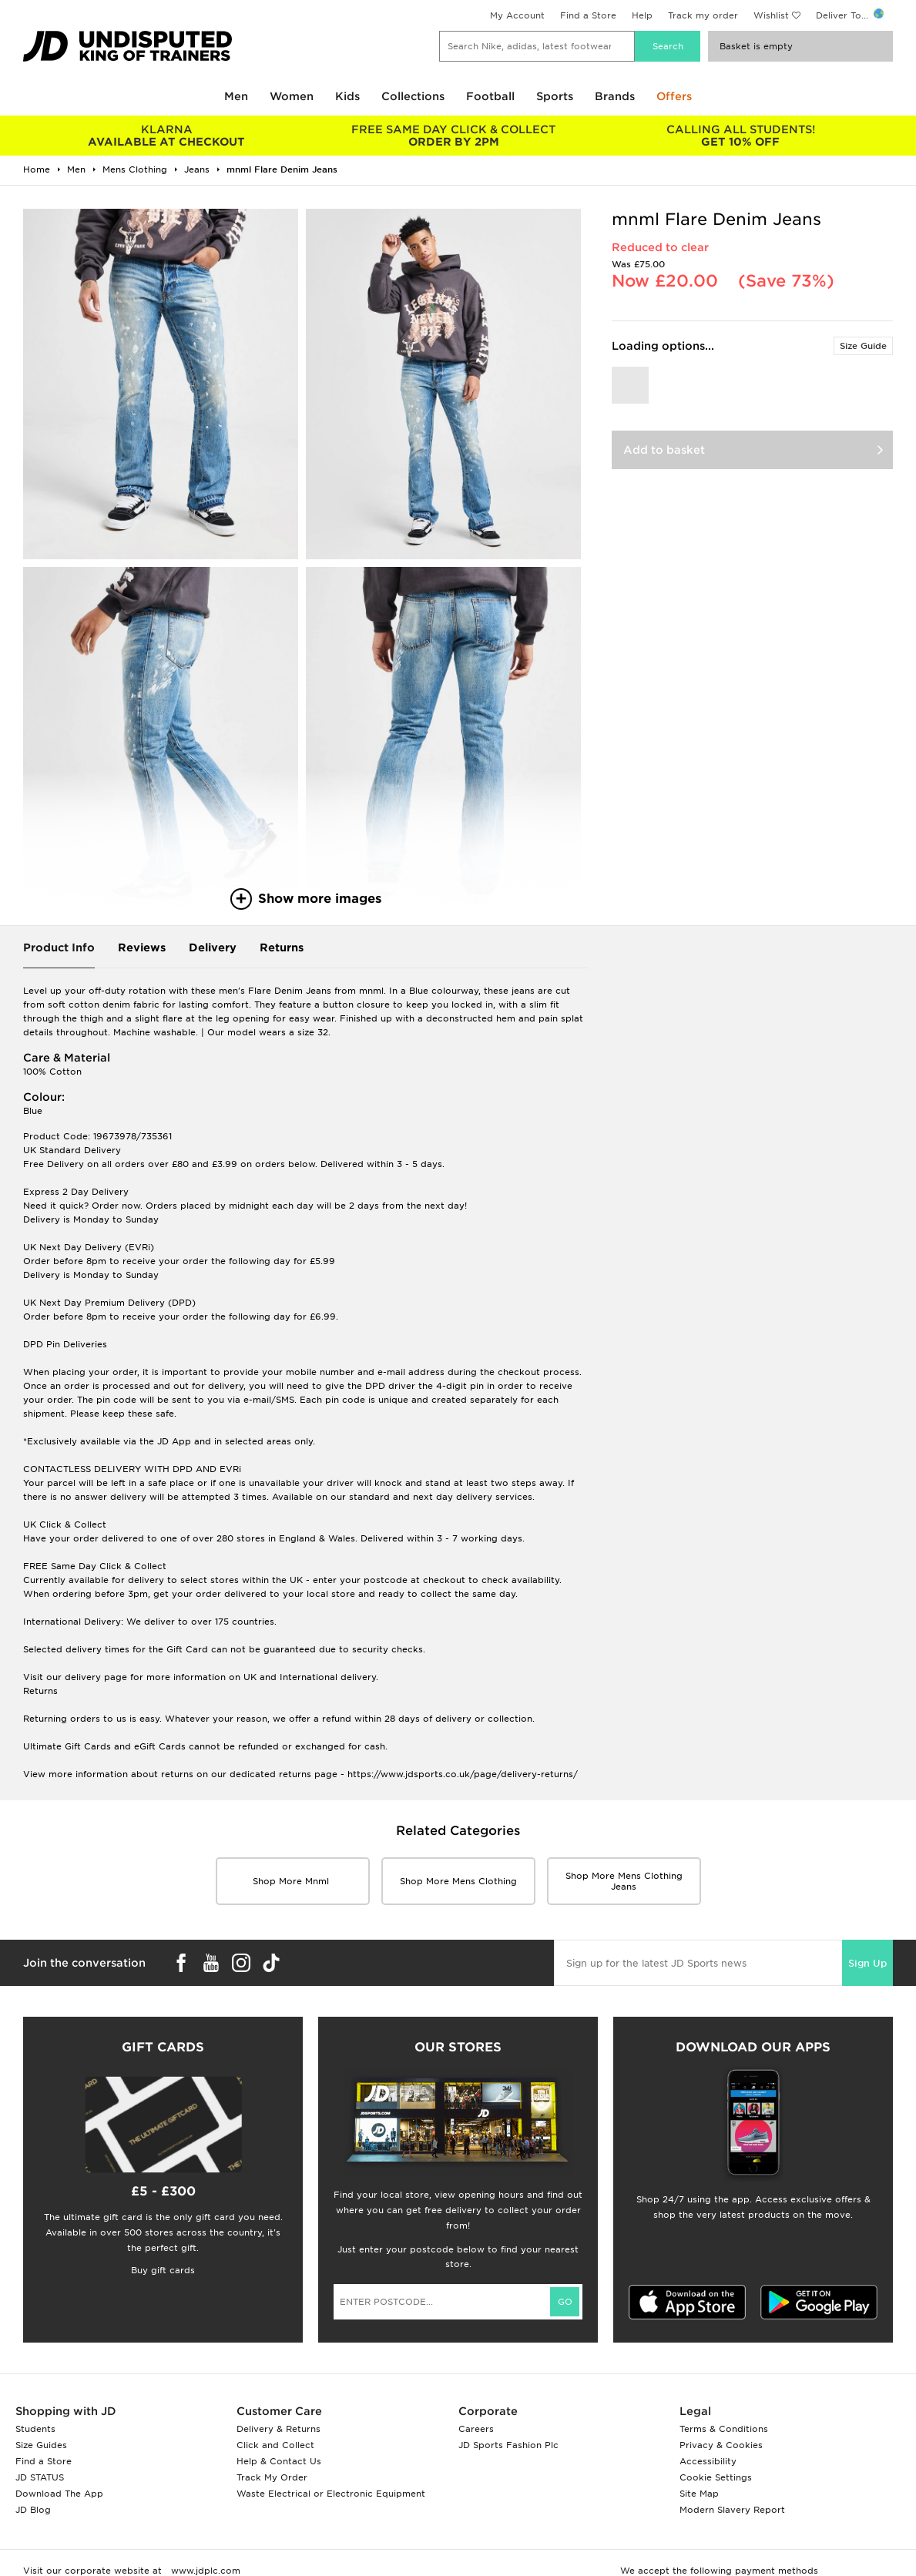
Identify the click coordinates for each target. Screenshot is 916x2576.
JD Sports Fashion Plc (508, 2445)
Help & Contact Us (279, 2461)
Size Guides (41, 2445)
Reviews (142, 947)
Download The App (59, 2493)
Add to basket (664, 450)
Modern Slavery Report (732, 2509)
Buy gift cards (163, 2270)
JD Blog (33, 2509)
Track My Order (272, 2477)
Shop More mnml (292, 1881)
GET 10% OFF (740, 135)
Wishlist (771, 15)
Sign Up (867, 1963)
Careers (476, 2428)
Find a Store (588, 15)
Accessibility (707, 2461)
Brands (615, 96)
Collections (413, 96)
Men (236, 96)
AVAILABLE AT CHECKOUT (167, 135)
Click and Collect (275, 2445)
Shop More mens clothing (458, 1881)
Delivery (213, 947)
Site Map (699, 2493)
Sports (554, 96)
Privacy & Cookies (721, 2445)
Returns (282, 947)
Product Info (59, 947)
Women (292, 96)
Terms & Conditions (723, 2428)
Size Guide (863, 345)
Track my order (703, 15)
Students (35, 2428)
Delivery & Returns (278, 2428)
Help (642, 15)
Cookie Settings (715, 2477)
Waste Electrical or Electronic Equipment (331, 2493)
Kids (347, 96)
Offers (674, 96)
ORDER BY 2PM (454, 135)
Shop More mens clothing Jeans (624, 1881)
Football (490, 96)
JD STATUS (39, 2477)
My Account (517, 15)
